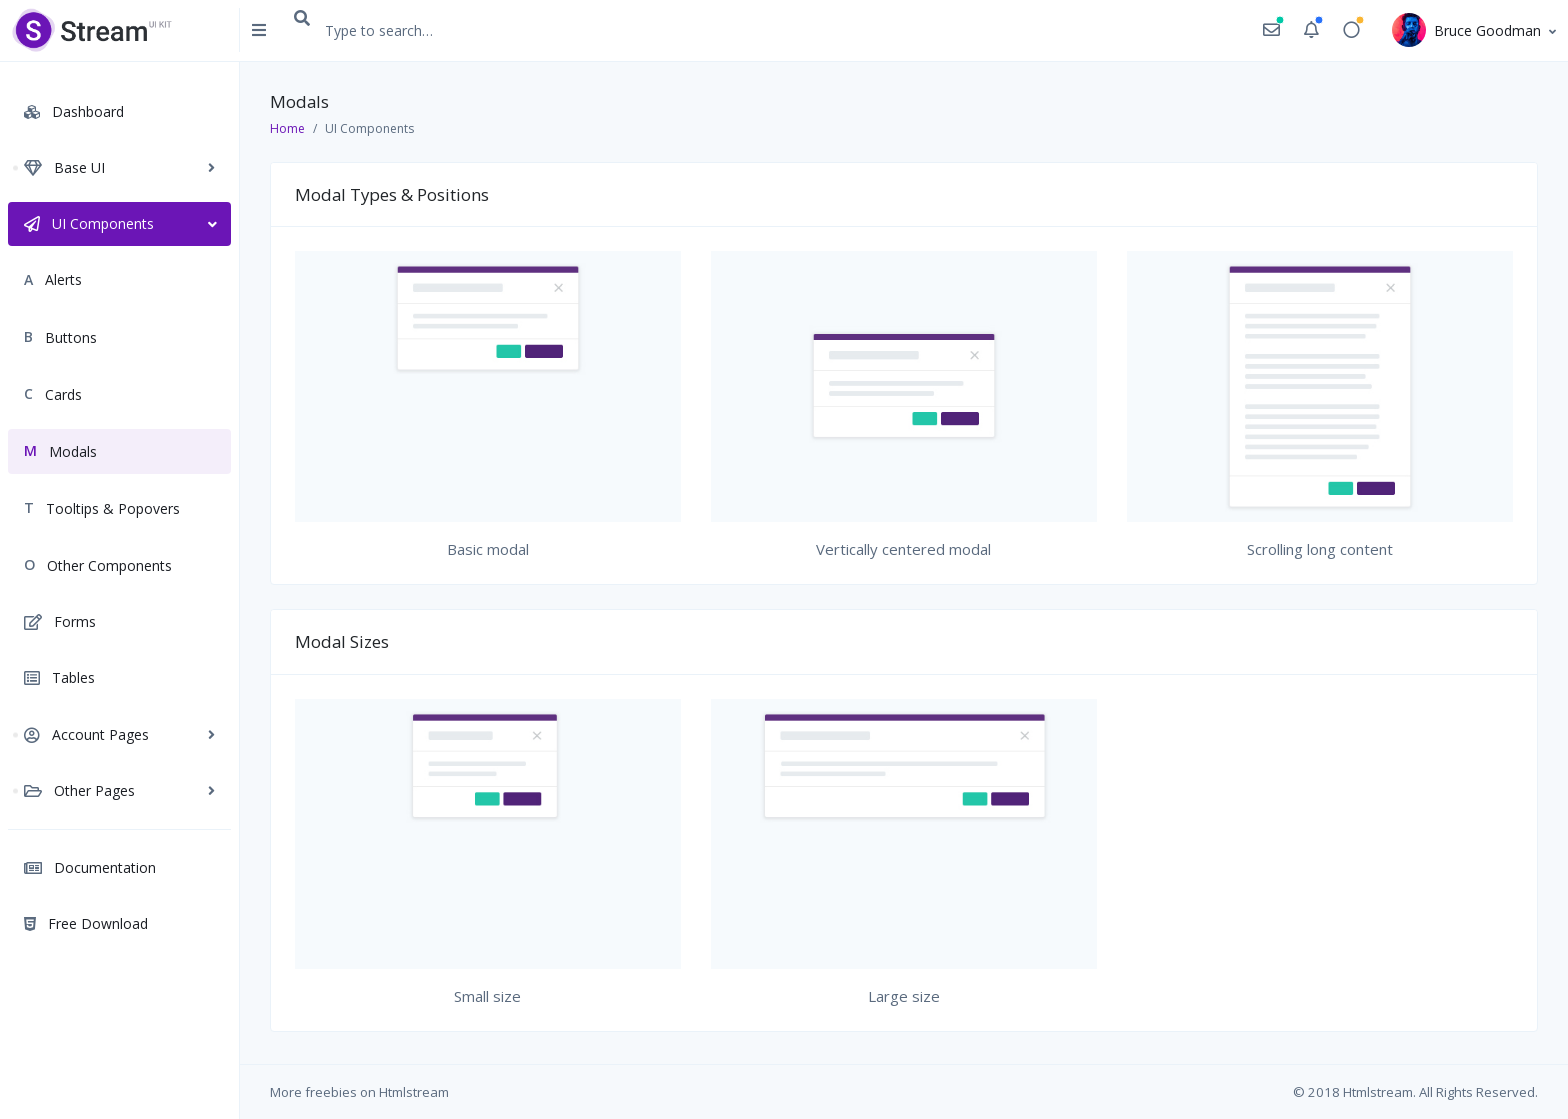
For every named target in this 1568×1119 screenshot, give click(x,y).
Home (287, 128)
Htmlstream (414, 1092)
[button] (1271, 30)
